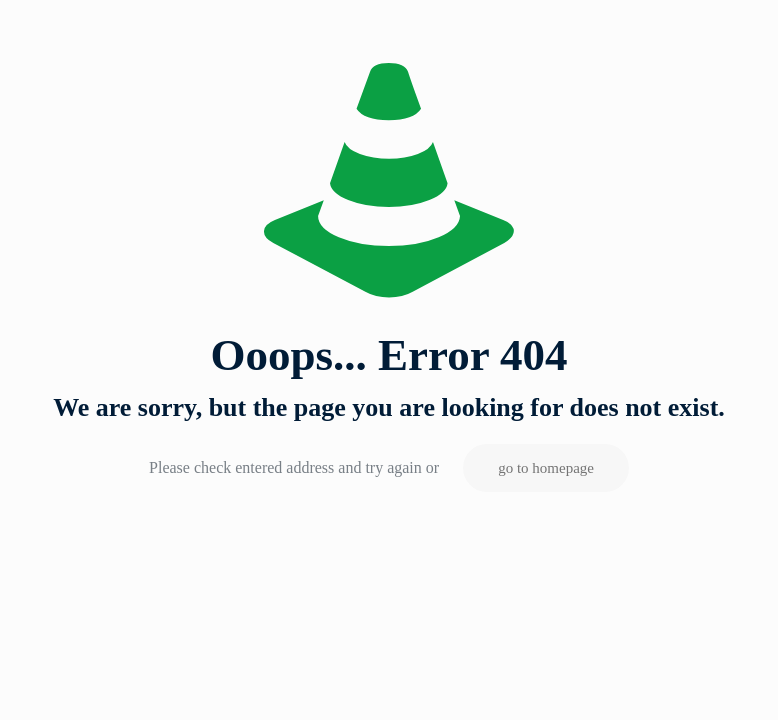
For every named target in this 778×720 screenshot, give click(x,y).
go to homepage (546, 468)
